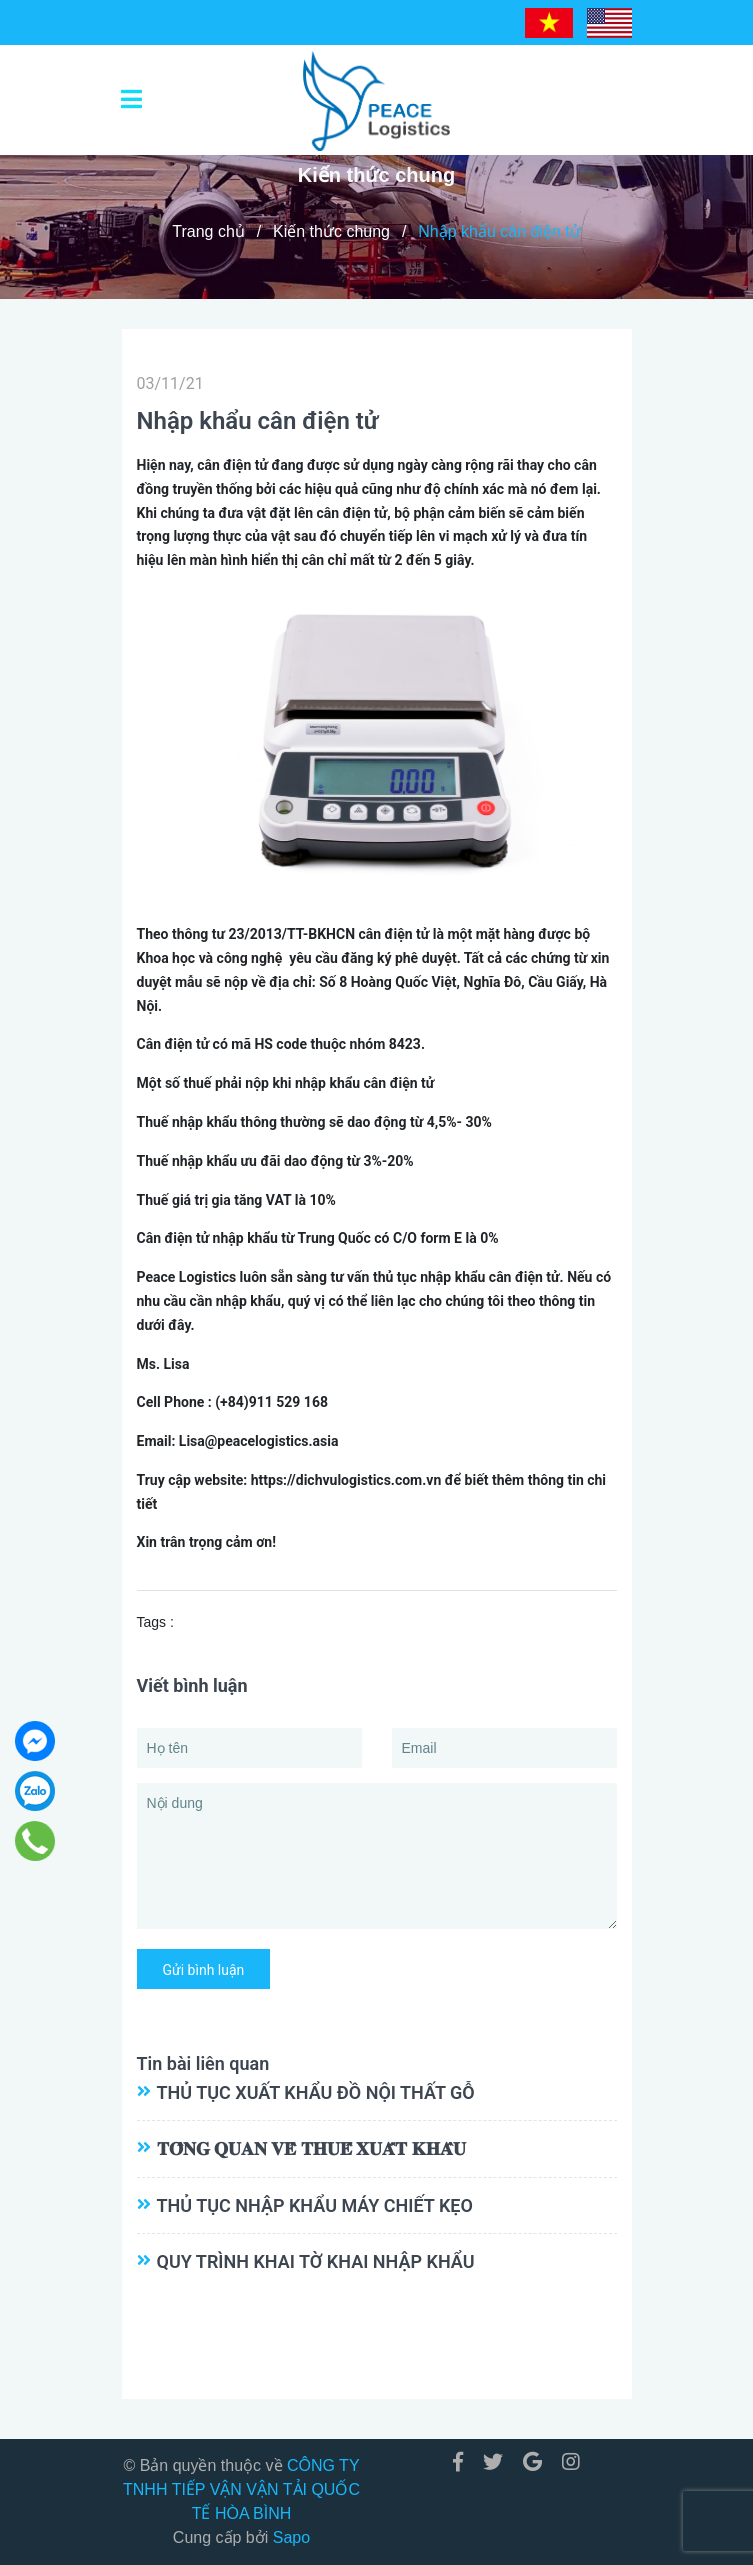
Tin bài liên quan (203, 2063)
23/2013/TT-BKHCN (291, 934)
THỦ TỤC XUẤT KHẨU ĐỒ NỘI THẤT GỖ (316, 2092)
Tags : (155, 1622)
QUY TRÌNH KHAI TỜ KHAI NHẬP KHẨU (316, 2261)
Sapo (291, 2537)
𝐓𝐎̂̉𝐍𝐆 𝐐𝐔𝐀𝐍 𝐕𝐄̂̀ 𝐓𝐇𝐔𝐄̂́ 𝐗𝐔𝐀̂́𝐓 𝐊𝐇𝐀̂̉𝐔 (311, 2148)
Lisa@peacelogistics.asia (259, 1441)
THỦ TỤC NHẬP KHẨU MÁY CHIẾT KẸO (315, 2205)
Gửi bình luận (204, 1970)
